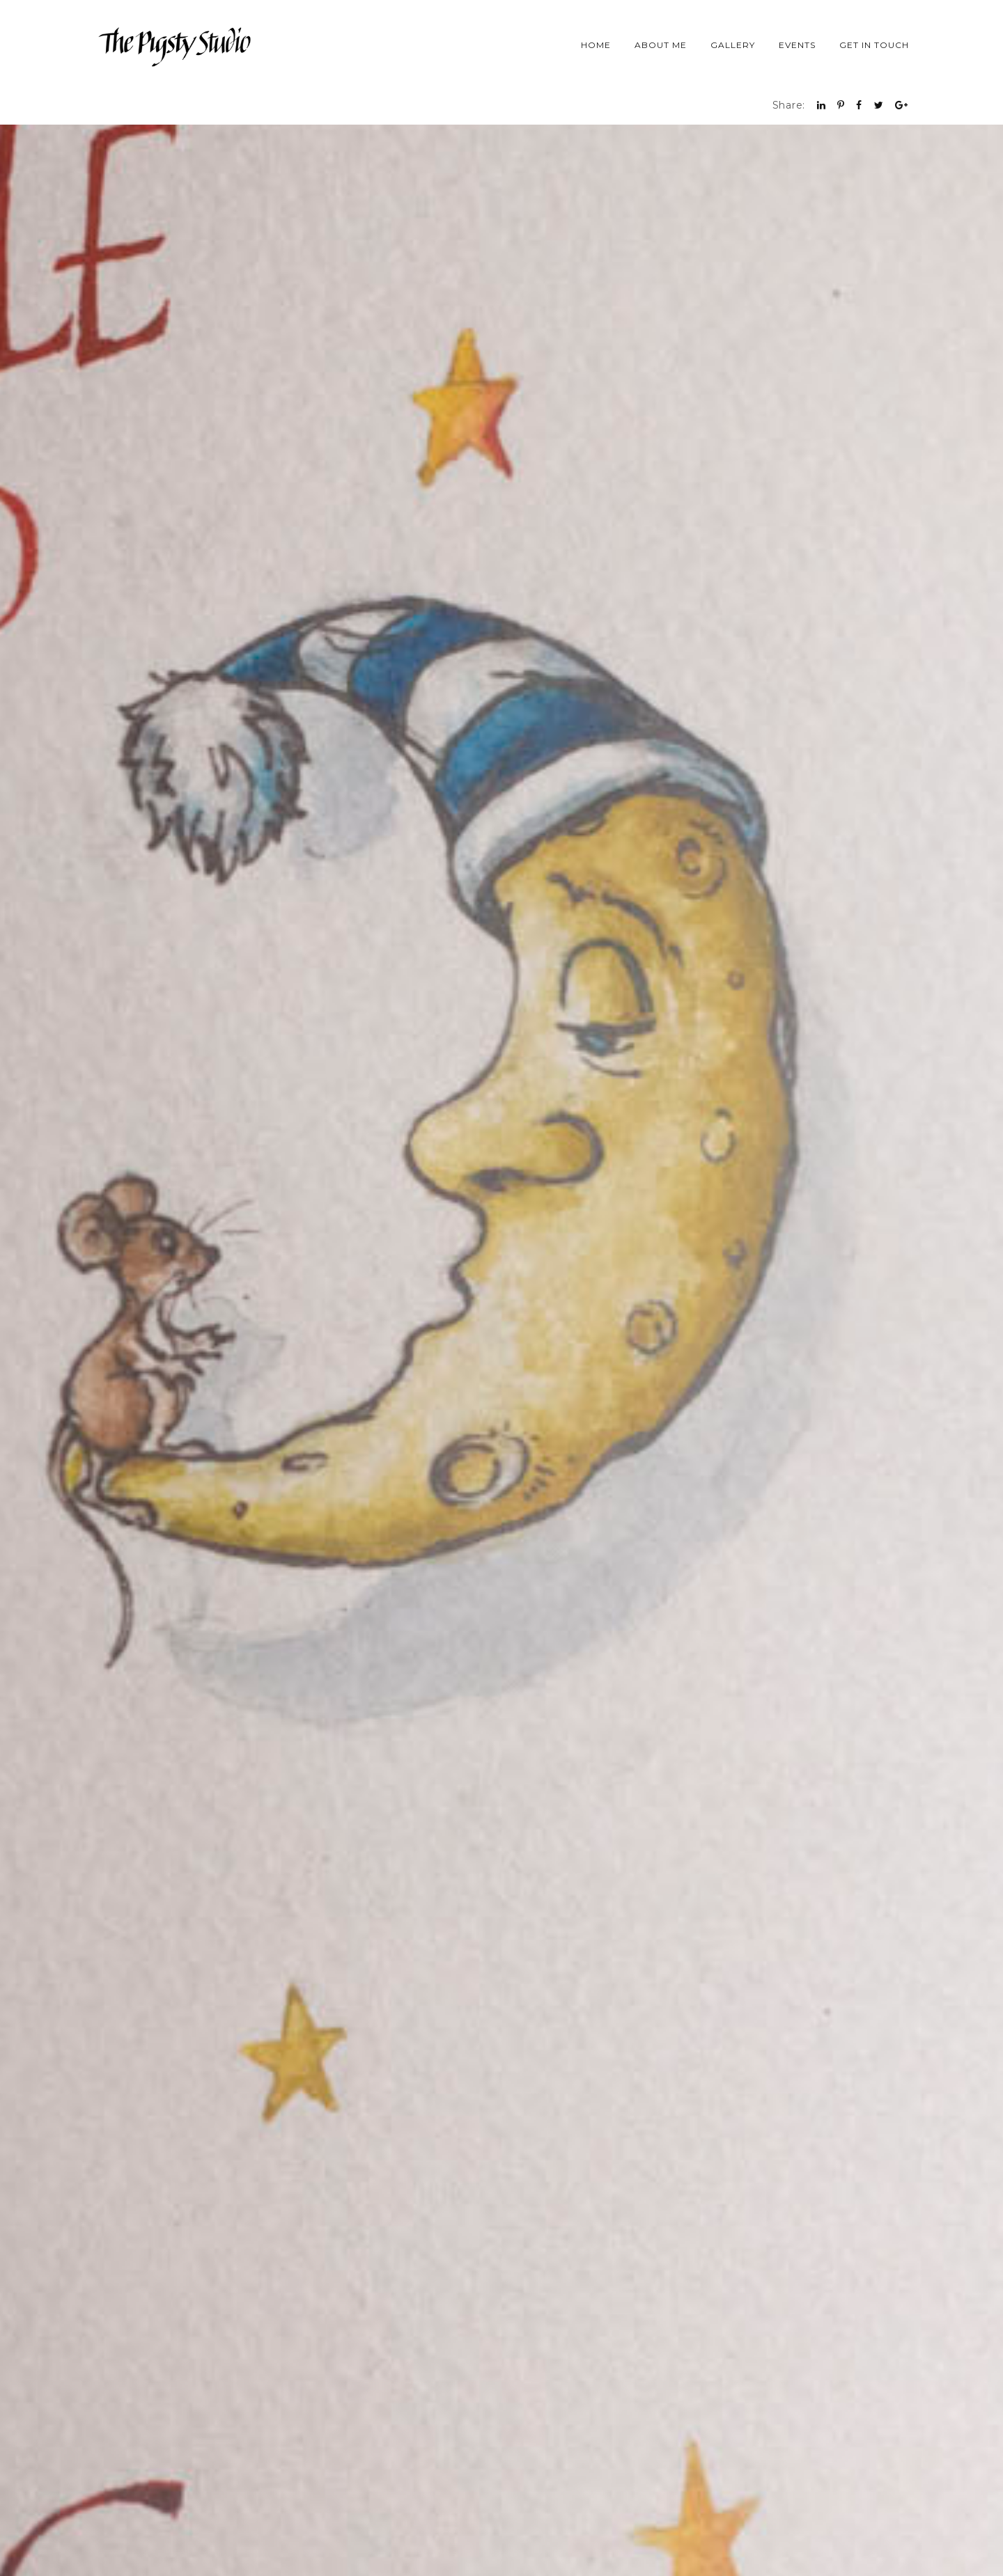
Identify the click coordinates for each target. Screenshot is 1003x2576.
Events (797, 45)
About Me (661, 45)
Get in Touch (874, 45)
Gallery (732, 45)
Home (596, 45)
